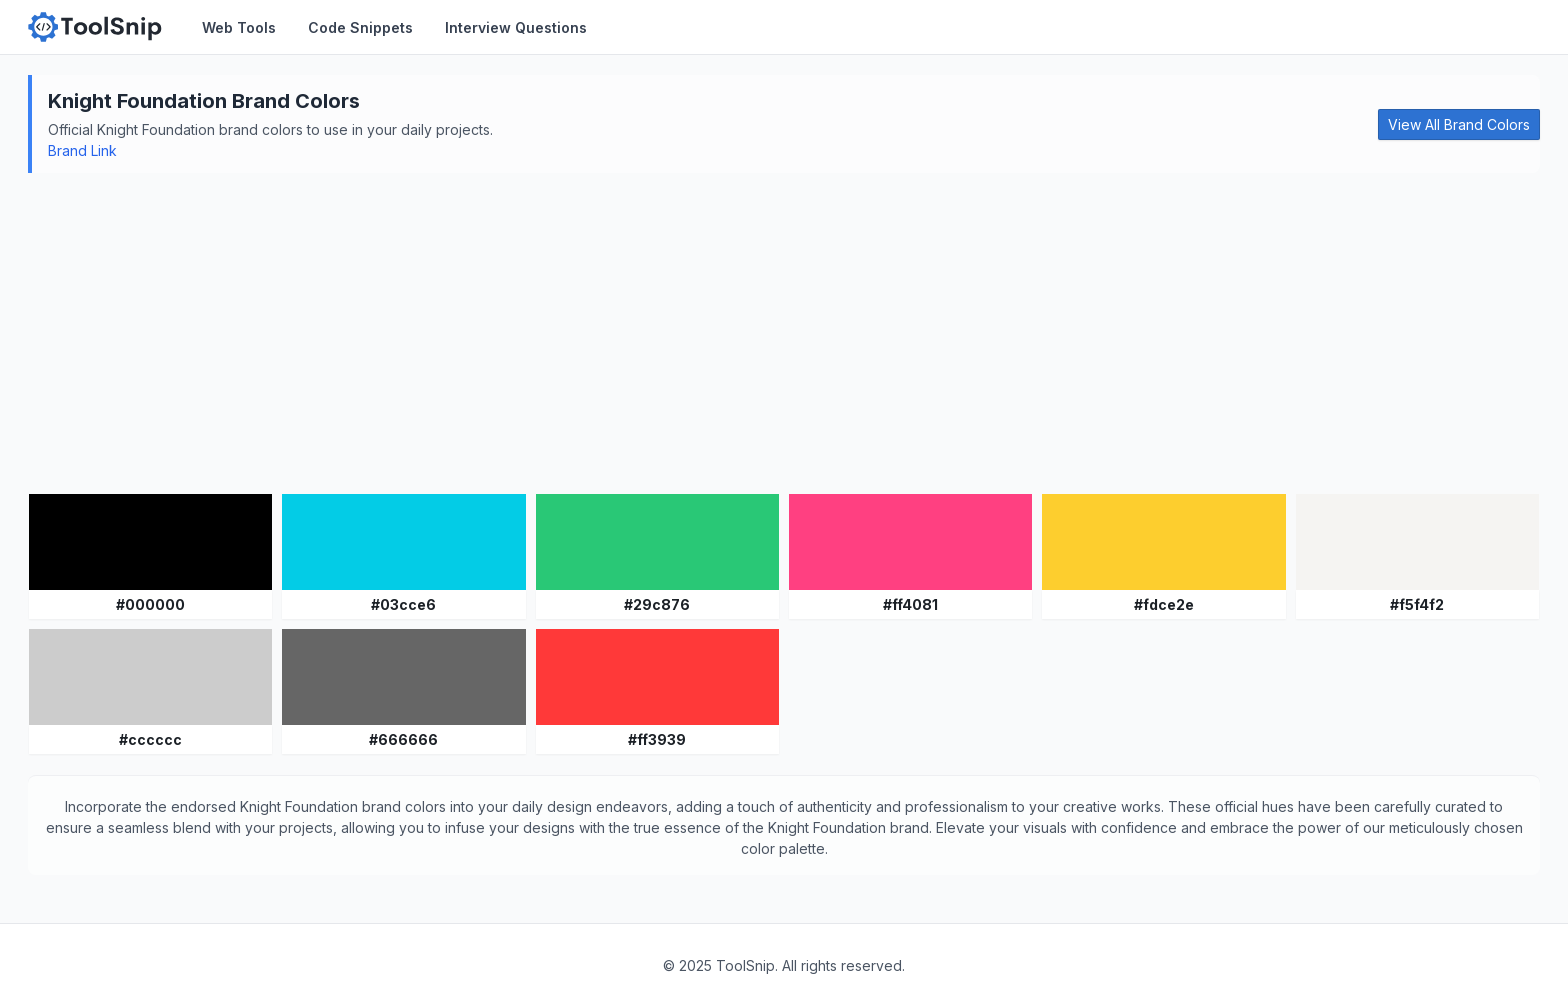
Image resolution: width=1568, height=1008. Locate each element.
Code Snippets (360, 27)
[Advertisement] (784, 333)
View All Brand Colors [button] (1459, 124)
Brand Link (82, 150)
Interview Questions (516, 27)
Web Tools (239, 27)
